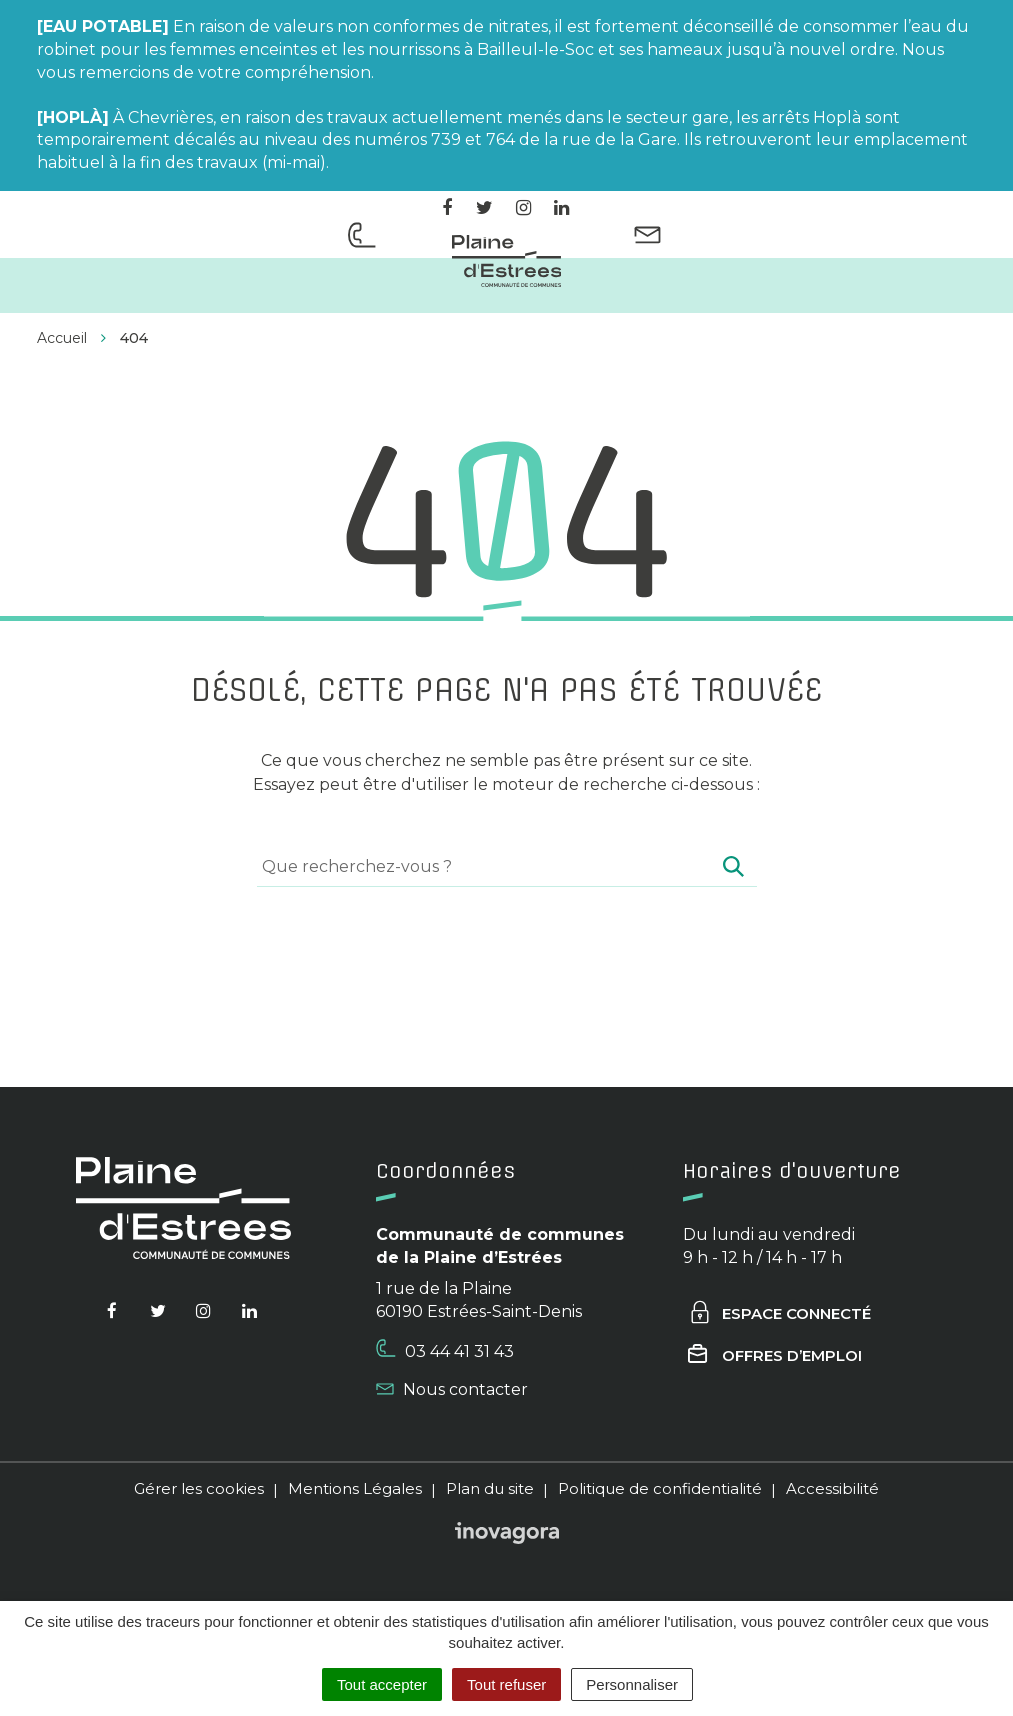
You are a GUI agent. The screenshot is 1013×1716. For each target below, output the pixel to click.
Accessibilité (832, 1488)
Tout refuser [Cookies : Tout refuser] (506, 1684)
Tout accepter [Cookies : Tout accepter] (382, 1684)
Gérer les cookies (199, 1488)
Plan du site (490, 1488)
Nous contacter (452, 1389)
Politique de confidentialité (660, 1488)
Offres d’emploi (775, 1355)
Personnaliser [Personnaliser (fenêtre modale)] (632, 1684)
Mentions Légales (355, 1488)
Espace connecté (779, 1313)
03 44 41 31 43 (445, 1350)
